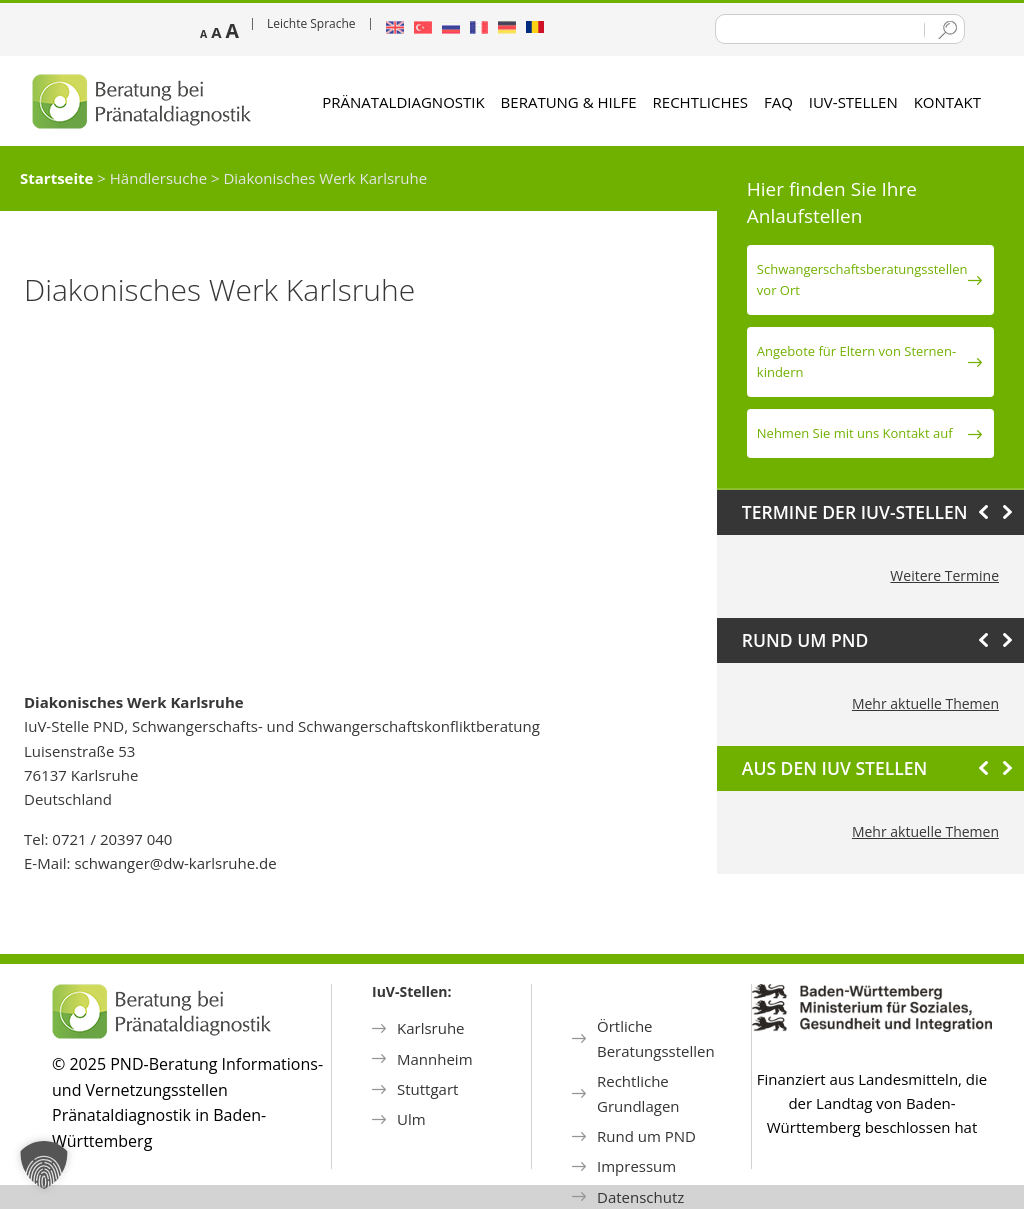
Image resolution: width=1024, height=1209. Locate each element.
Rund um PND (646, 1136)
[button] (44, 1165)
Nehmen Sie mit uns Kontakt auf (855, 433)
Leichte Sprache (311, 23)
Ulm (411, 1119)
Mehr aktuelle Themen (925, 703)
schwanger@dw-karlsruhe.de (175, 863)
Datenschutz (640, 1197)
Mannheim (435, 1059)
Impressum (636, 1166)
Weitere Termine (944, 575)
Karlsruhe (431, 1028)
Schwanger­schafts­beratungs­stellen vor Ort (862, 279)
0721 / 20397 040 (112, 839)
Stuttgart (427, 1089)
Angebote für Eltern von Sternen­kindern (856, 361)
